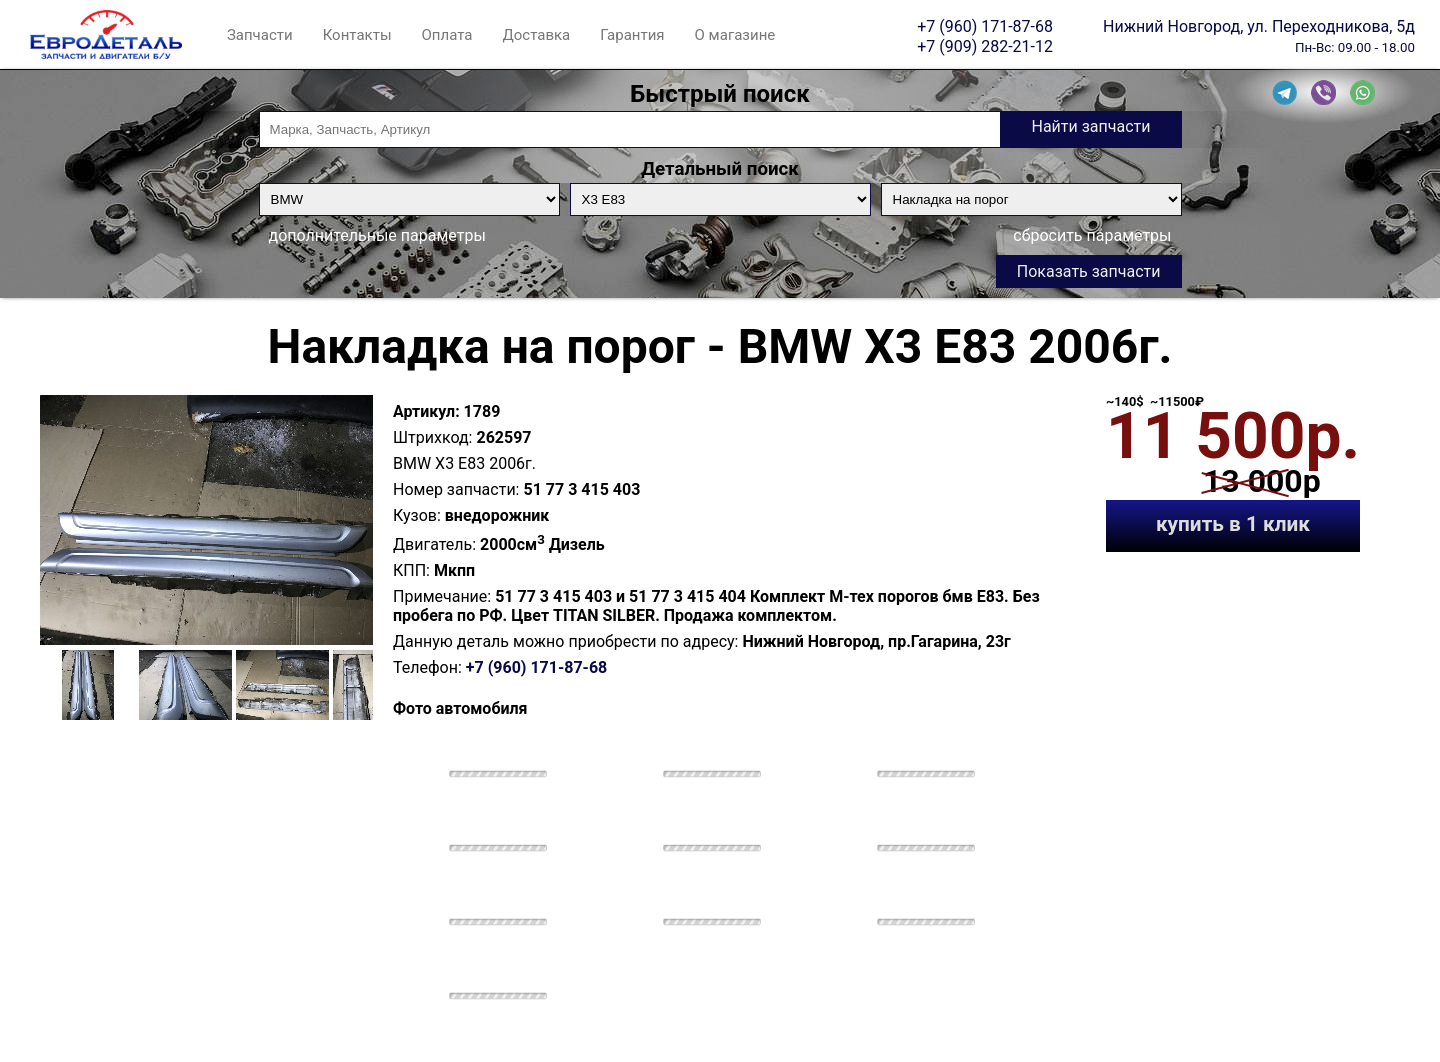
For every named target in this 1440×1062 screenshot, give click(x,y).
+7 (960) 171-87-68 (985, 26)
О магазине (735, 35)
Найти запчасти (1090, 126)
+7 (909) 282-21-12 (985, 46)
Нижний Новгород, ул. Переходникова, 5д (1259, 26)
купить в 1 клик (1233, 524)
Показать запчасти (1089, 271)
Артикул (424, 411)
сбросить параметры (1092, 235)
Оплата (447, 35)
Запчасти (260, 35)
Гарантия (632, 35)
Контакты (357, 35)
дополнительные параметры (377, 235)
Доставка (536, 35)
